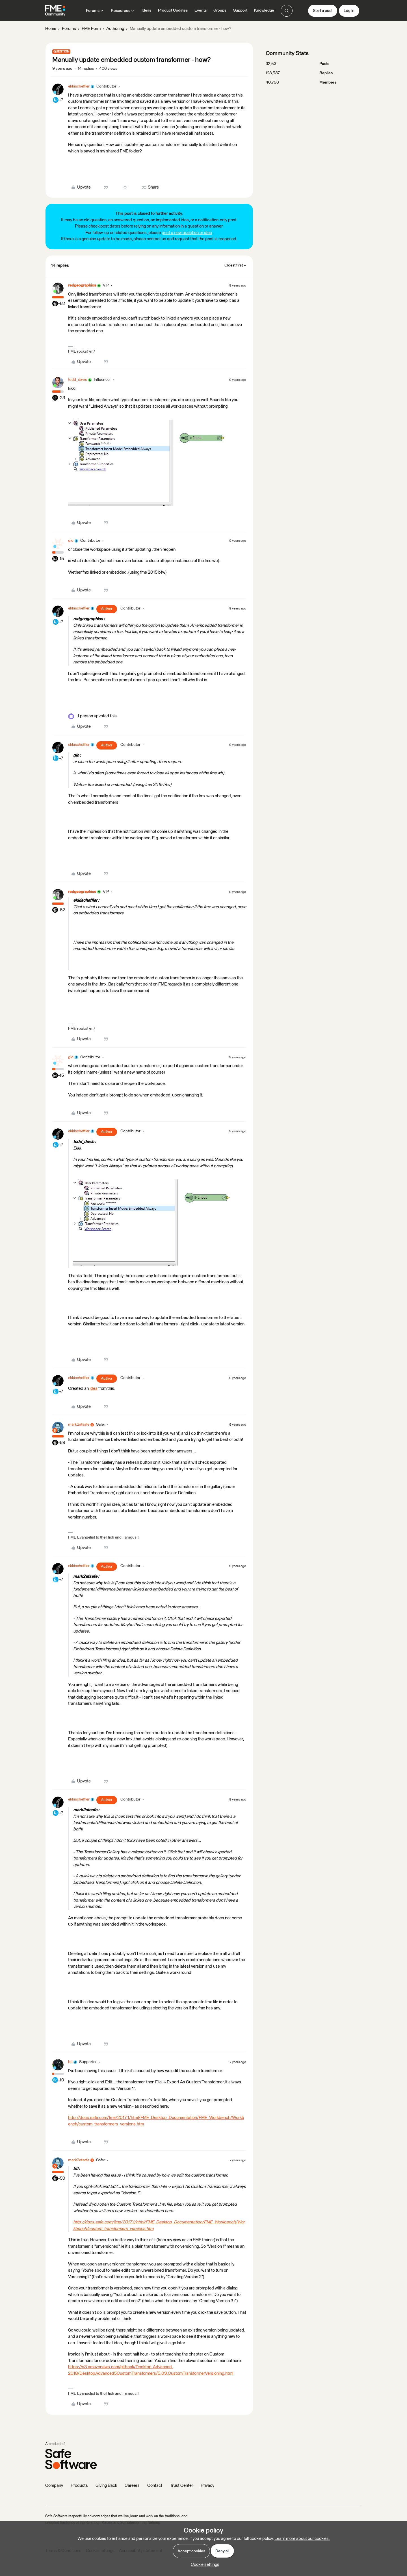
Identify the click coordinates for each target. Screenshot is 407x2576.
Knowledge (264, 10)
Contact (154, 2485)
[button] (322, 10)
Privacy (207, 2485)
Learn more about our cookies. (302, 2538)
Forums (69, 29)
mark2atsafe (78, 1424)
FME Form (91, 29)
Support (240, 10)
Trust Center (181, 2485)
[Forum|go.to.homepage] (55, 10)
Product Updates (173, 10)
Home (50, 29)
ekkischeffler (79, 86)
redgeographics (82, 285)
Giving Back (106, 2485)
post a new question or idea (187, 233)
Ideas (146, 10)
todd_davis (77, 380)
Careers (132, 2485)
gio (70, 541)
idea (94, 1388)
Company (54, 2485)
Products (79, 2485)
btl (70, 2062)
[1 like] (92, 716)
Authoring (115, 29)
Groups (219, 10)
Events (200, 10)
